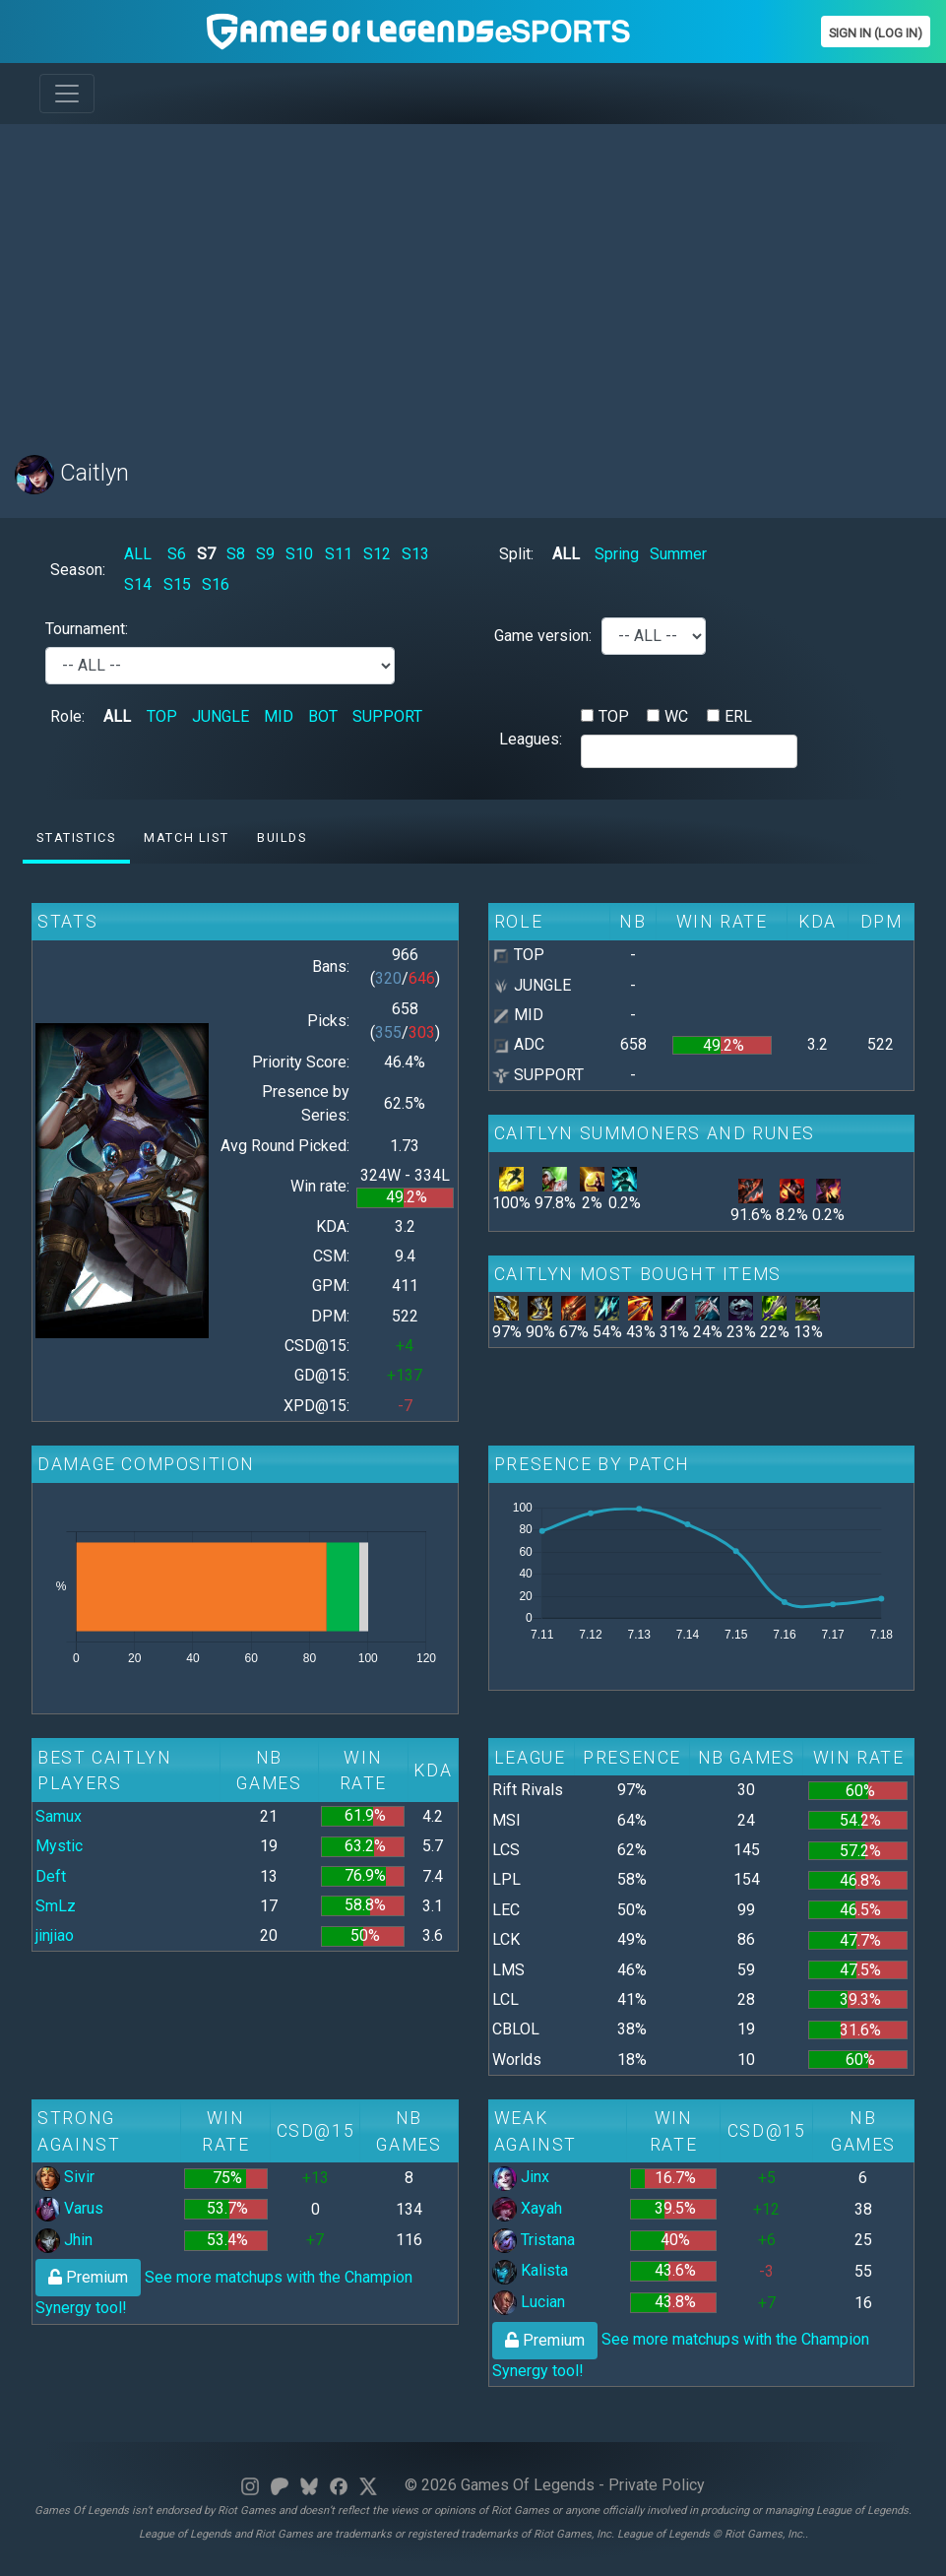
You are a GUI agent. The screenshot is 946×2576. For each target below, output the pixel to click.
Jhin (64, 2239)
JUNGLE (220, 716)
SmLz (55, 1906)
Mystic (59, 1845)
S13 (415, 554)
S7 (206, 554)
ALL (138, 554)
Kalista (530, 2270)
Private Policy (656, 2485)
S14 (138, 584)
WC (676, 716)
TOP (162, 716)
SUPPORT (387, 716)
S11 (338, 554)
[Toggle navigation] (67, 93)
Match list (186, 837)
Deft (50, 1876)
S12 (377, 554)
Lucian (528, 2301)
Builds (282, 837)
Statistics (75, 837)
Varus (69, 2208)
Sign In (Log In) (875, 33)
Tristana (533, 2239)
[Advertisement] (473, 278)
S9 (265, 554)
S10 (299, 554)
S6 (176, 554)
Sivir (65, 2176)
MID (278, 716)
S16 (215, 584)
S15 (177, 584)
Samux (58, 1816)
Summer (678, 554)
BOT (323, 716)
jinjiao (54, 1935)
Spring (617, 554)
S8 (235, 554)
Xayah (527, 2208)
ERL (738, 716)
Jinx (520, 2176)
